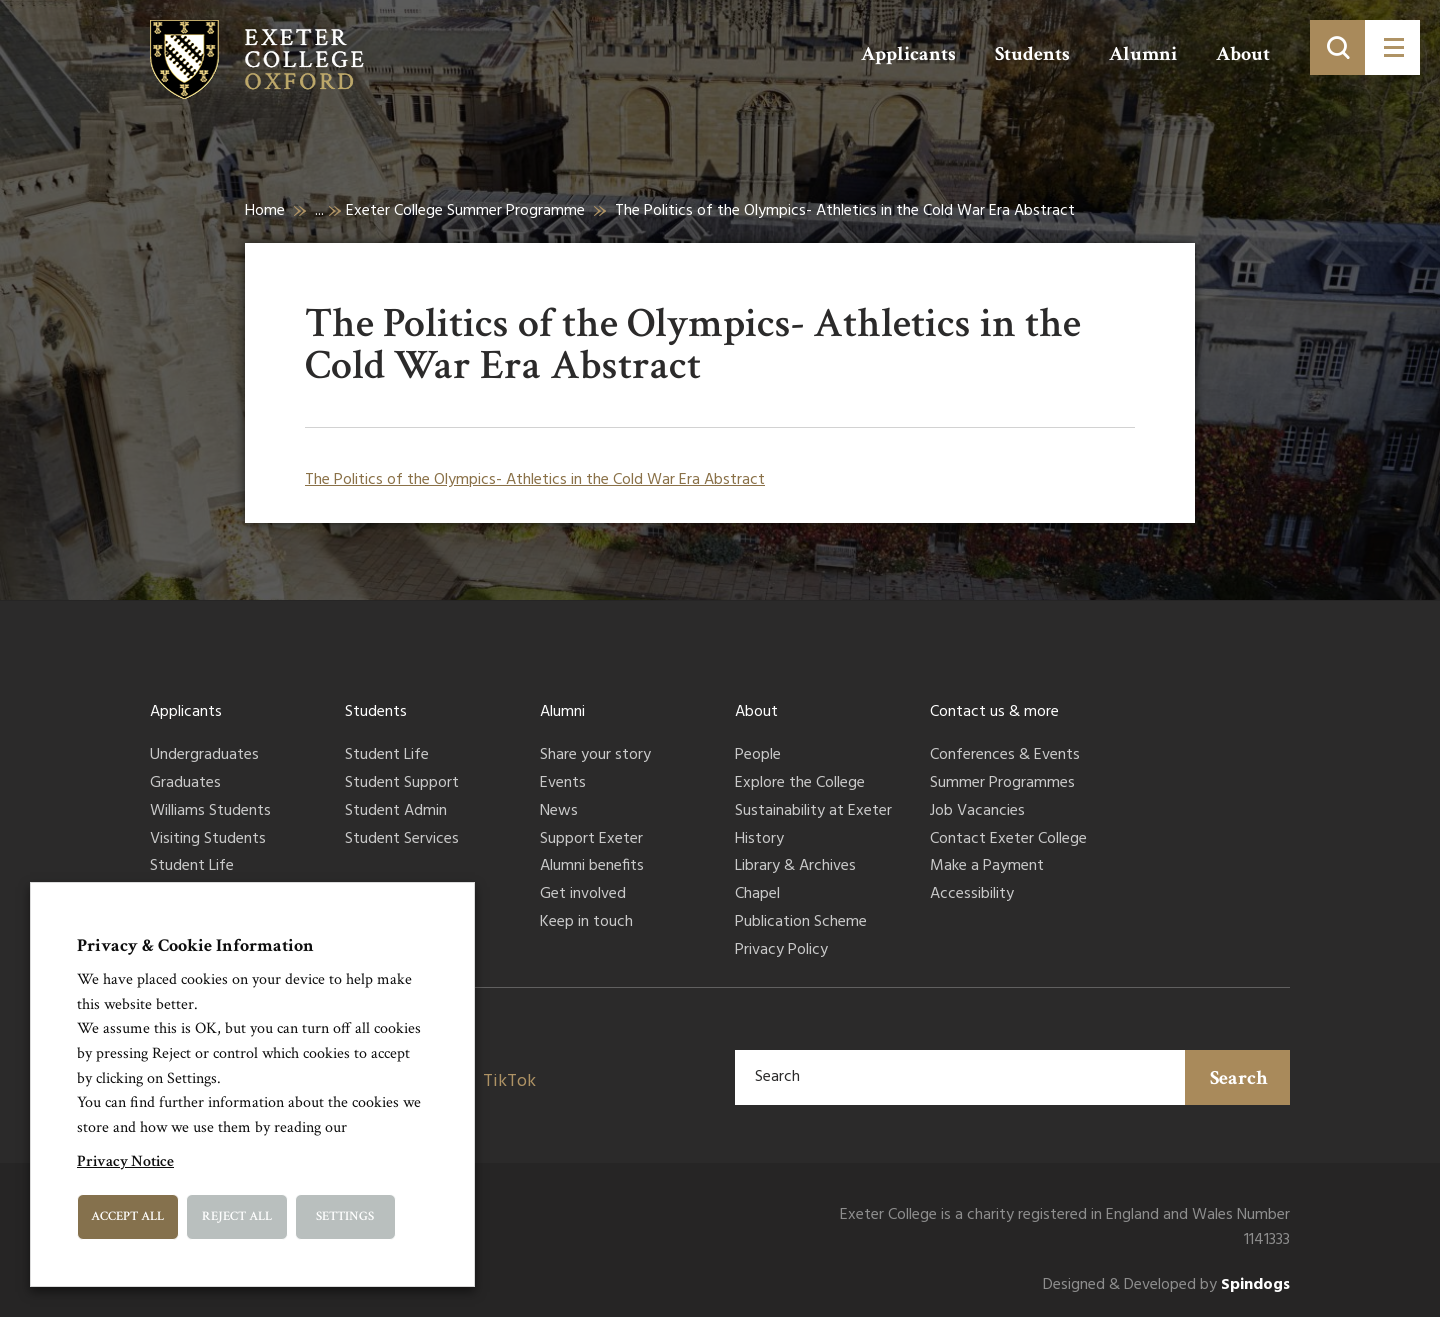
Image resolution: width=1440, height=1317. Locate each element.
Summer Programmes (1002, 784)
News (559, 812)
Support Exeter (591, 840)
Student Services (402, 840)
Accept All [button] (127, 1216)
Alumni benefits (592, 867)
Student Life (192, 867)
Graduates (185, 784)
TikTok (509, 1081)
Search (1239, 1078)
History (759, 840)
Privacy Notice (125, 1161)
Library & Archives (795, 867)
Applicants (908, 54)
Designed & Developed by (1166, 1285)
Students (1032, 54)
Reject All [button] (237, 1216)
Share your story (595, 756)
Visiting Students (208, 840)
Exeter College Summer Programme (465, 211)
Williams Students (210, 812)
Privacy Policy (781, 951)
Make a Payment (987, 867)
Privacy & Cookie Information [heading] (195, 945)
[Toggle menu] (1392, 47)
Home (265, 211)
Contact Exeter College (1008, 840)
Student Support (402, 784)
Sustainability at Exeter (813, 812)
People (758, 756)
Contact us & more (994, 712)
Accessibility (972, 895)
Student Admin (396, 812)
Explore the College (800, 784)
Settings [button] (345, 1216)
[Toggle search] (1337, 47)
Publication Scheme (801, 923)
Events (563, 784)
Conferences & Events (1005, 756)
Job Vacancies (977, 812)
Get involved (583, 895)
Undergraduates (204, 756)
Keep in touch (586, 923)
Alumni (1143, 54)
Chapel (757, 895)
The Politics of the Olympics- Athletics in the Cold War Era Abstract (535, 480)
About (1243, 54)
